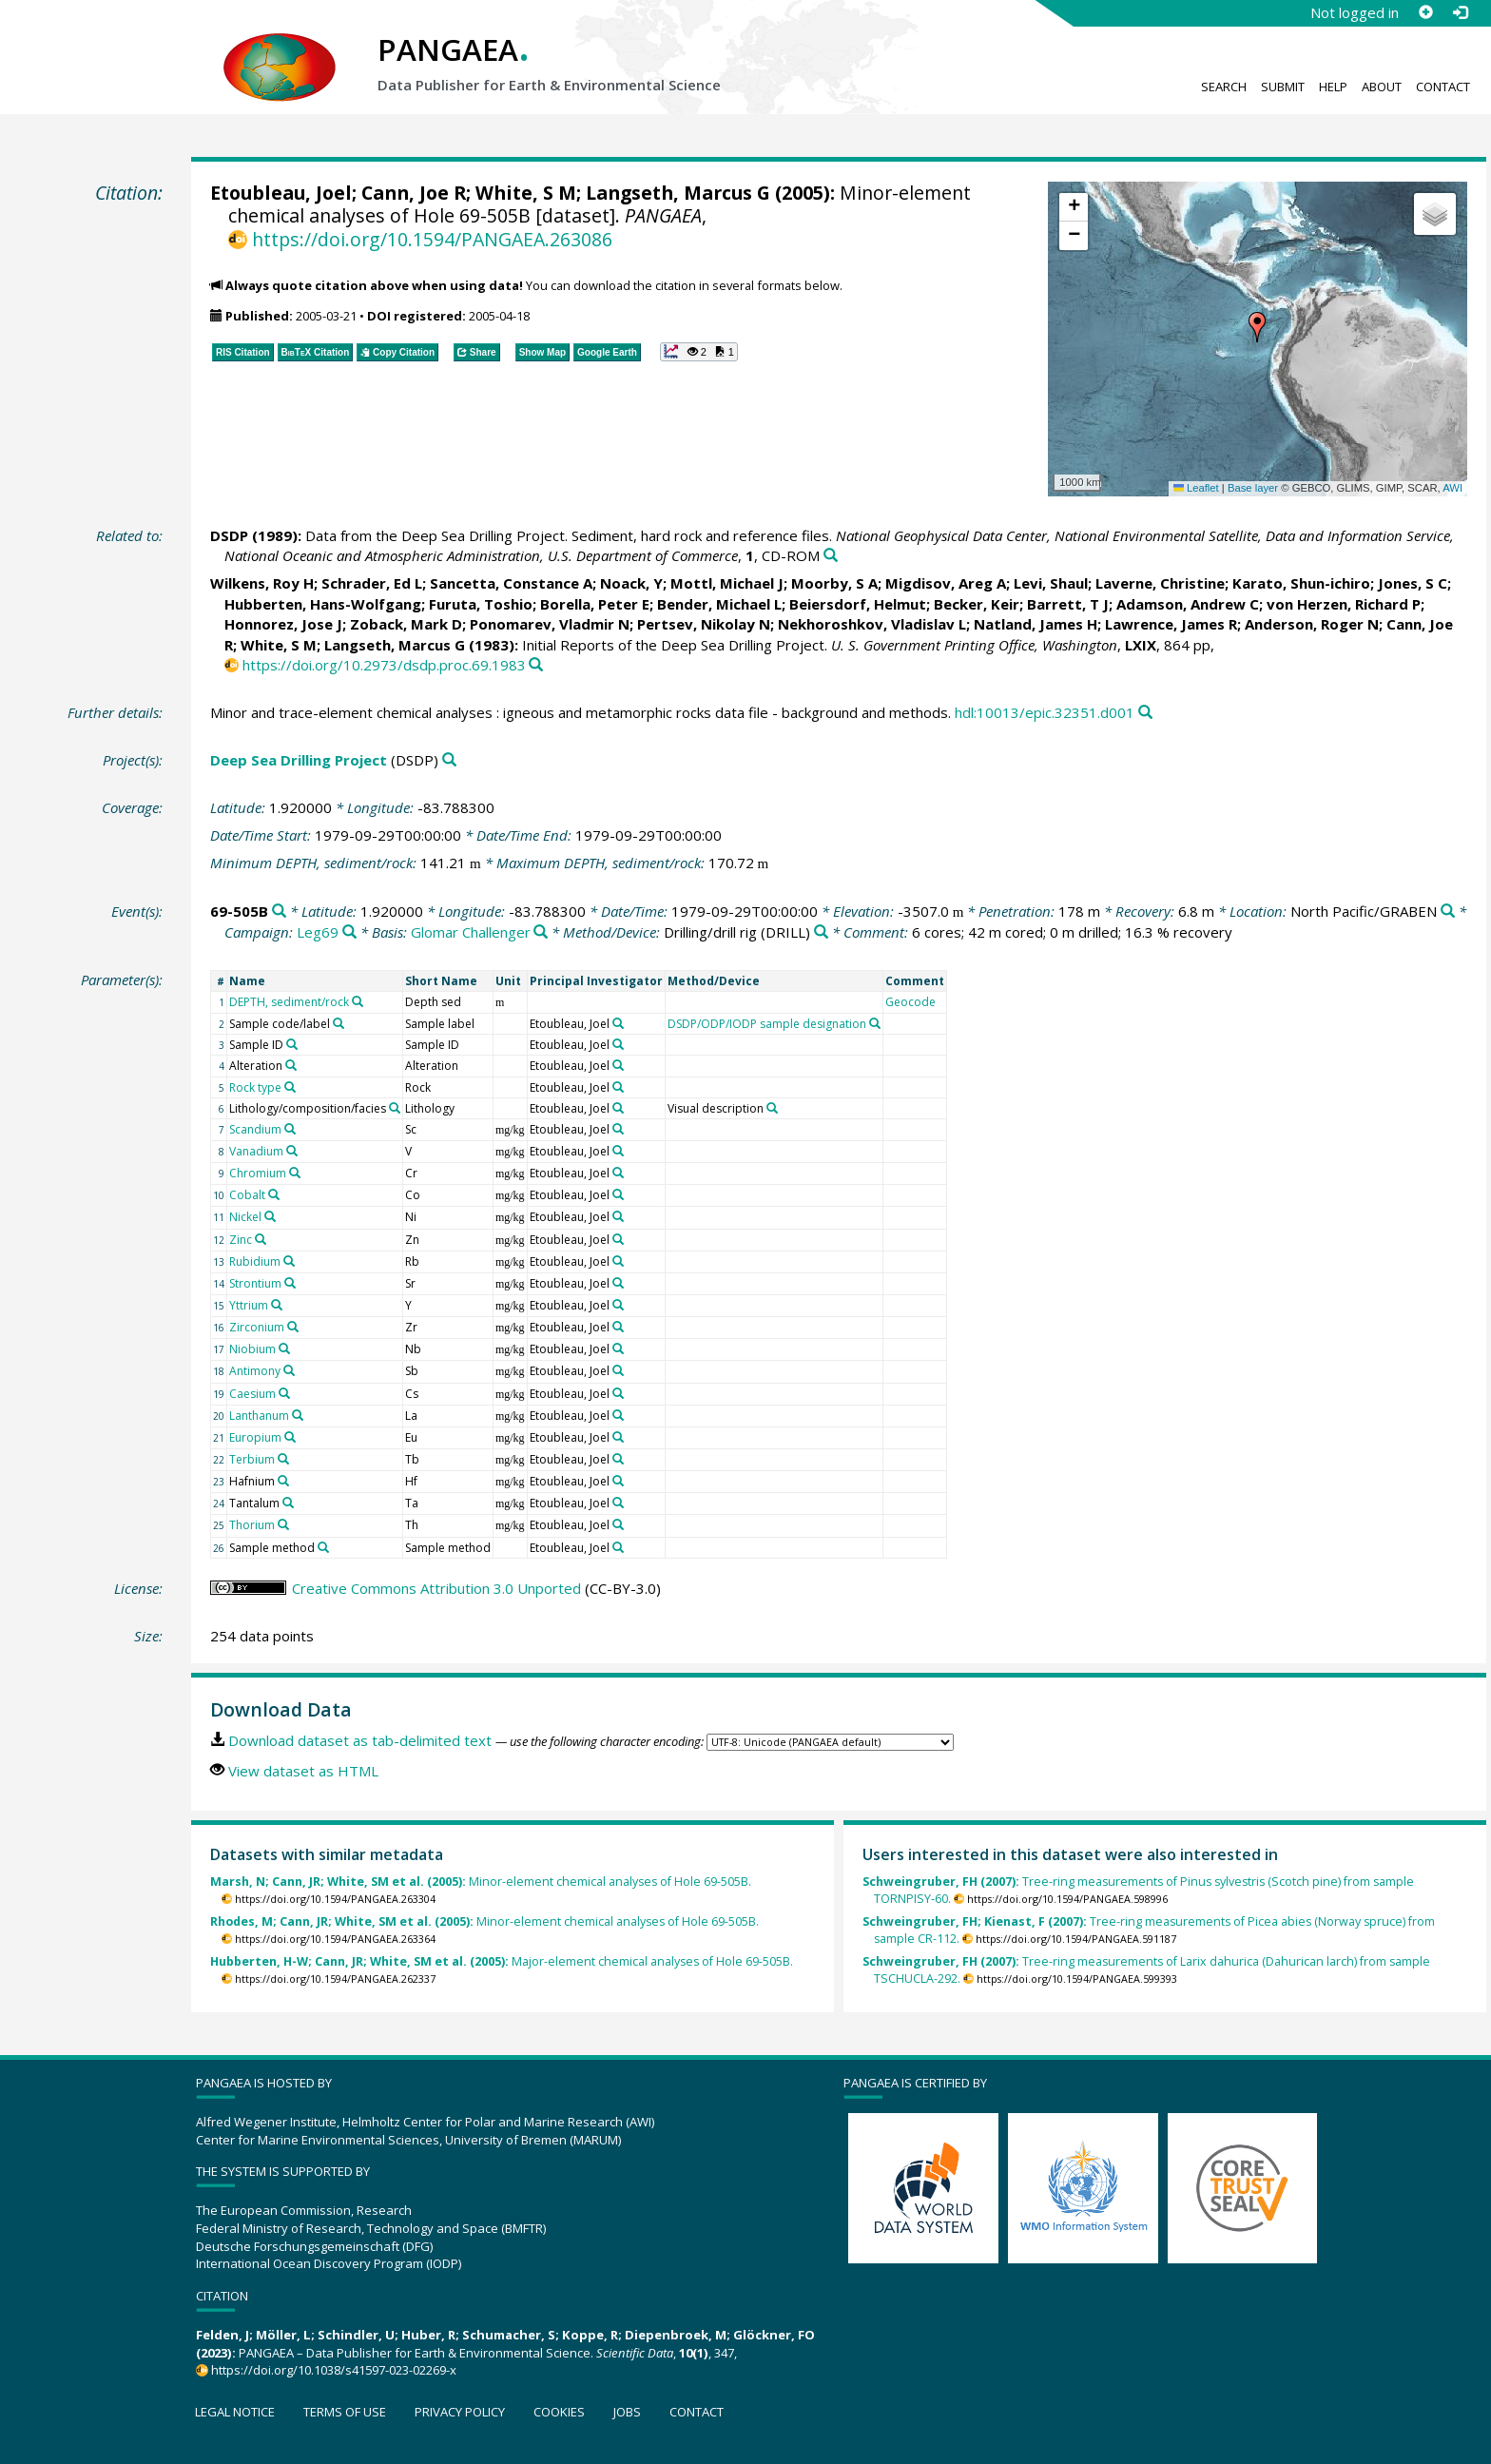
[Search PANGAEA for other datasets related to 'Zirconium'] (293, 1326)
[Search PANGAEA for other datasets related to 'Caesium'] (284, 1393)
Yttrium (248, 1305)
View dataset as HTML (303, 1770)
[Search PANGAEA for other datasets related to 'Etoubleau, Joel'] (618, 1023)
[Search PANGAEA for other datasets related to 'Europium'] (290, 1437)
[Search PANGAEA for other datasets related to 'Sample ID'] (292, 1044)
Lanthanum (259, 1415)
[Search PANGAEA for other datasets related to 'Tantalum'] (288, 1502)
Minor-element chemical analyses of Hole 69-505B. (480, 1881)
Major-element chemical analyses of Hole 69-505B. (501, 1961)
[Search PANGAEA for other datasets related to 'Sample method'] (323, 1547)
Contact (1443, 86)
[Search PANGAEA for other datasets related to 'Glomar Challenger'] (540, 932)
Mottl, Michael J (727, 582)
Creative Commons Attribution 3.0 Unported (436, 1588)
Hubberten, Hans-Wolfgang (322, 603)
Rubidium (255, 1261)
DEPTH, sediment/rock (289, 1002)
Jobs (627, 2411)
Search (1224, 86)
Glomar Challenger (471, 931)
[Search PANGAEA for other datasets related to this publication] (830, 556)
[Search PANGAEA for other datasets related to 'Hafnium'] (283, 1480)
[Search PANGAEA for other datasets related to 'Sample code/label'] (338, 1023)
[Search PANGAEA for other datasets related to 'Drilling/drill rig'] (821, 932)
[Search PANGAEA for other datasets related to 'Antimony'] (289, 1370)
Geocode (910, 1002)
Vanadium (256, 1151)
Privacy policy (460, 2411)
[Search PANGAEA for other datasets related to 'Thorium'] (283, 1524)
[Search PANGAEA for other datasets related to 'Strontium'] (290, 1283)
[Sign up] (1425, 12)
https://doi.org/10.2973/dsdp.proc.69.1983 (384, 664)
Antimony (255, 1371)
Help (1333, 86)
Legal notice (235, 2411)
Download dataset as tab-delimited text (360, 1740)
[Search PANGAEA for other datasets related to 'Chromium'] (294, 1172)
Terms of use (344, 2411)
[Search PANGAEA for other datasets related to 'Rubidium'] (289, 1261)
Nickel (245, 1217)
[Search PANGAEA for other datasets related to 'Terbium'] (283, 1459)
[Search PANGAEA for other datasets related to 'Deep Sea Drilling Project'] (449, 760)
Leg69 (318, 931)
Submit (1283, 86)
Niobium (252, 1349)
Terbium (252, 1459)
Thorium (252, 1525)
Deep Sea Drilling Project (298, 759)
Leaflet (1196, 488)
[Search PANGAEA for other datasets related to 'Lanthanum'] (297, 1415)
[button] (1257, 327)
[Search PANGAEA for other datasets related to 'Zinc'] (260, 1239)
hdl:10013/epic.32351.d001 (1044, 712)
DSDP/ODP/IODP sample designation (767, 1024)
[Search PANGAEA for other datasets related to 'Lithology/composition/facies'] (394, 1108)
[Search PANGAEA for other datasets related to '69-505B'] (279, 911)
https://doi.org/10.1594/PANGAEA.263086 (432, 239)
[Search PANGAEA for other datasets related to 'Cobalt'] (274, 1194)
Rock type (255, 1087)
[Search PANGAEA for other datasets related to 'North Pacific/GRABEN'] (1448, 911)
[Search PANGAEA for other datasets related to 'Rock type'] (290, 1087)
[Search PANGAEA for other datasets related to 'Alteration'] (291, 1065)
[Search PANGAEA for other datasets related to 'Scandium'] (290, 1129)
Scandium (255, 1129)
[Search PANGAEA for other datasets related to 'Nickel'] (270, 1216)
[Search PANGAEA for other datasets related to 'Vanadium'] (292, 1150)
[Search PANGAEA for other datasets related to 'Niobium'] (284, 1348)
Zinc (240, 1240)
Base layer (1253, 488)
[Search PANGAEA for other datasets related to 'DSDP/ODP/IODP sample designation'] (875, 1023)
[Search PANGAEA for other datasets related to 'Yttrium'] (276, 1304)
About (1382, 86)
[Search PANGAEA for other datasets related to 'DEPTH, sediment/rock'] (357, 1001)
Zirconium (256, 1327)
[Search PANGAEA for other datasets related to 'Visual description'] (772, 1108)
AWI (1452, 488)
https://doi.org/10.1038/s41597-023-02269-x (333, 2369)
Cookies (559, 2411)
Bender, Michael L (719, 603)
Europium (255, 1437)
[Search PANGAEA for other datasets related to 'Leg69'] (349, 932)
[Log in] (1460, 12)
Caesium (252, 1394)
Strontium (255, 1283)
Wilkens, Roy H (262, 582)
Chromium (257, 1173)
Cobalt (247, 1195)
